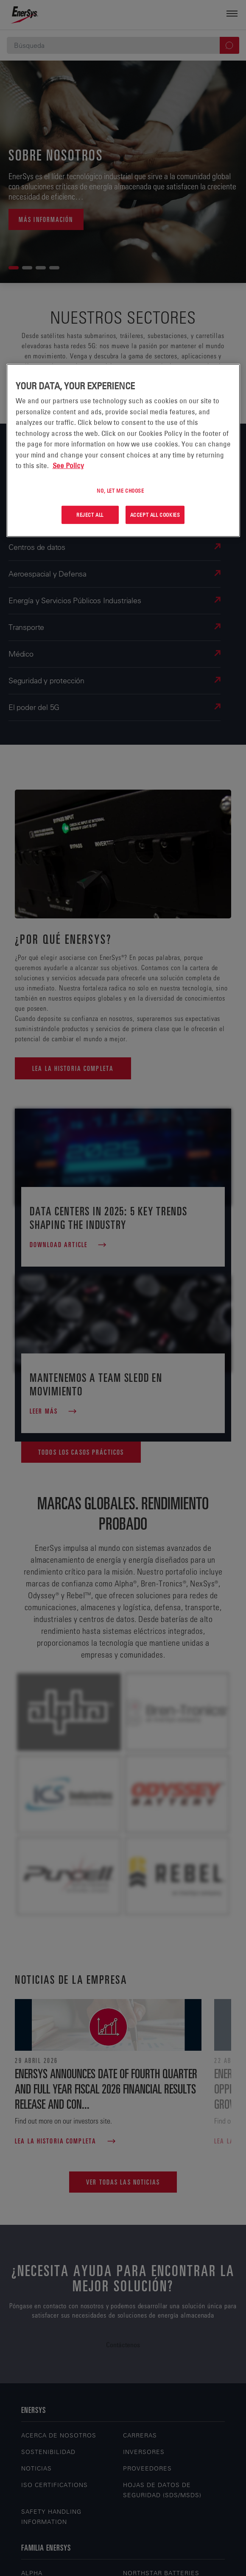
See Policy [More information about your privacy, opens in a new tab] (68, 465)
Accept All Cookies (155, 514)
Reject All (89, 514)
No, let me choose (120, 490)
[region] (123, 450)
